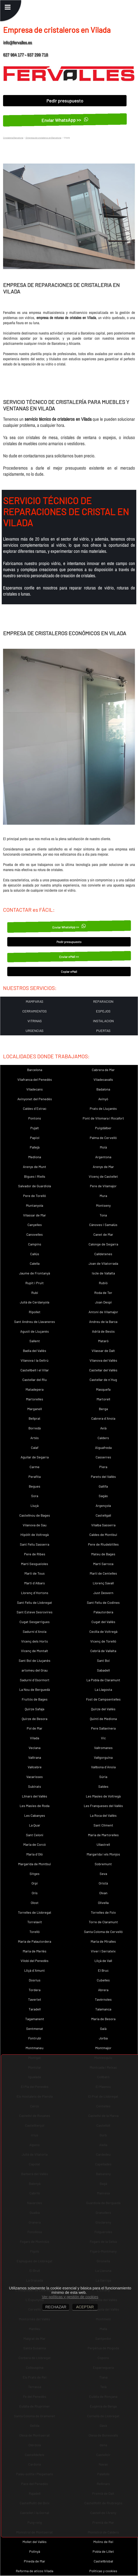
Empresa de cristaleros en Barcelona (43, 137)
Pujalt (34, 1128)
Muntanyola (34, 1205)
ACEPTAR (85, 2307)
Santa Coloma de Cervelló (103, 1932)
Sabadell (103, 1670)
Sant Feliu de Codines (103, 1602)
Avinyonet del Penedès (34, 1099)
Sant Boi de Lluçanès (34, 1660)
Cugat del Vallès (103, 1622)
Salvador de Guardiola (34, 1186)
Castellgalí (103, 1515)
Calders (103, 1438)
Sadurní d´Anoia (34, 1631)
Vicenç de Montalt (34, 1651)
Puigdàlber (103, 1128)
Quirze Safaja (34, 1709)
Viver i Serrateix (103, 1951)
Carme (35, 1467)
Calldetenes (103, 1254)
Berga (103, 1409)
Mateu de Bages (103, 1554)
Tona (103, 1215)
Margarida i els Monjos (103, 1854)
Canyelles (34, 1225)
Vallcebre (35, 1767)
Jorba (103, 2038)
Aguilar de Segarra (35, 1457)
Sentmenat (34, 2028)
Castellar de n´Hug (103, 1379)
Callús (34, 1254)
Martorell (103, 1399)
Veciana (34, 1748)
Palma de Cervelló (103, 1138)
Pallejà (35, 1147)
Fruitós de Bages (35, 1699)
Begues (34, 1486)
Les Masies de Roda (34, 1806)
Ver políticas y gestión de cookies (70, 2297)
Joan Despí (103, 1302)
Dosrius (34, 1980)
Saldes (103, 1786)
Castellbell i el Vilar (34, 1370)
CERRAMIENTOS (34, 1011)
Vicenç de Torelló (103, 1641)
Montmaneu (35, 2048)
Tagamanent (34, 2019)
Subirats (34, 1786)
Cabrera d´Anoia (103, 1418)
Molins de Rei (103, 2542)
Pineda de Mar (34, 2561)
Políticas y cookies (103, 2571)
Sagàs (103, 1496)
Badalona (103, 1089)
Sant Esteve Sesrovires (34, 1612)
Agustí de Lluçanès (34, 1331)
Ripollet (34, 1312)
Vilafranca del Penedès (34, 1079)
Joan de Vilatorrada (103, 1263)
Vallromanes (103, 1748)
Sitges (35, 1874)
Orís (35, 1893)
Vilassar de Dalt (103, 1350)
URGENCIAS (35, 1030)
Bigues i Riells (34, 1176)
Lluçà (35, 1505)
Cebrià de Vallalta (103, 1651)
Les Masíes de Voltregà (103, 1796)
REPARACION (103, 1001)
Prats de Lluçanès (103, 1108)
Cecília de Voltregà (103, 1631)
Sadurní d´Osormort (34, 1680)
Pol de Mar (34, 1728)
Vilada (34, 1738)
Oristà (103, 1883)
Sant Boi (103, 1660)
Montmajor (103, 2048)
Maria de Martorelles (103, 1835)
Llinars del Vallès (34, 1796)
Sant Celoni (34, 1835)
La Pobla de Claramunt (103, 1680)
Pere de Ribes (34, 1554)
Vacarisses (34, 1777)
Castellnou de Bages (34, 1515)
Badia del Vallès (34, 1350)
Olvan (103, 1893)
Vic (103, 1738)
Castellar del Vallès (103, 1370)
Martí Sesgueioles (34, 1564)
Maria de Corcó (34, 1844)
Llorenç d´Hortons (34, 1593)
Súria (103, 1777)
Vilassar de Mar (34, 1215)
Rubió (103, 1283)
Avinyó (103, 1099)
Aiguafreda (103, 1447)
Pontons (34, 1118)
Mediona (34, 1157)
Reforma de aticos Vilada (34, 2571)
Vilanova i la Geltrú (34, 1360)
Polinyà (34, 2551)
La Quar (34, 1825)
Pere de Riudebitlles (103, 1544)
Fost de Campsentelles (103, 1699)
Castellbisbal (103, 2561)
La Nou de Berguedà (34, 1689)
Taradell (35, 2009)
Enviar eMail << (69, 957)
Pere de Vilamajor (103, 1186)
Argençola (103, 1505)
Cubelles (103, 1980)
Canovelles (34, 1234)
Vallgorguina (103, 1757)
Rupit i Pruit (34, 1283)
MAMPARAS (34, 1001)
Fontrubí (34, 2038)
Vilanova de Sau (35, 1525)
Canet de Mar (103, 1234)
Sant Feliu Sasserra (34, 1544)
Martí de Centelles (103, 1573)
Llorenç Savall (103, 1583)
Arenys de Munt (34, 1167)
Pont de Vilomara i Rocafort (103, 1118)
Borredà (34, 1428)
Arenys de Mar (103, 1167)
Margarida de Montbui (34, 1864)
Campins (34, 1244)
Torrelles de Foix (103, 1912)
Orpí (34, 1883)
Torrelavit (34, 1922)
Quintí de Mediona (103, 1719)
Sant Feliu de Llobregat (34, 1602)
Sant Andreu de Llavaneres (34, 1321)
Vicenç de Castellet (103, 1176)
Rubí (34, 1292)
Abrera (103, 1990)
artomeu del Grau (35, 1670)
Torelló (34, 1932)
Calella (35, 1263)
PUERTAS (103, 1030)
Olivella (103, 1903)
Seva (103, 1874)
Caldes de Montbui (103, 1534)
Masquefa (103, 1389)
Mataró (103, 1341)
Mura (103, 1196)
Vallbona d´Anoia (103, 1767)
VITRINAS (34, 1021)
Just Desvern (103, 1593)
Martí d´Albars (34, 1583)
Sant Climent (103, 1825)
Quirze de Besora (34, 1719)
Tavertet (34, 1999)
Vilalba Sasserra (103, 1525)
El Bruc (103, 1970)
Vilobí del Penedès (34, 1961)
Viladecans (34, 1089)
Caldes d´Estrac (34, 1108)
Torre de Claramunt (103, 1922)
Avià (103, 1428)
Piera (103, 1467)
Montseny (103, 1205)
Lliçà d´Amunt (34, 1970)
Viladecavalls (103, 1079)
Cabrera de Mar (103, 1070)
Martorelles (34, 1399)
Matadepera (35, 1389)
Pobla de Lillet (103, 2551)
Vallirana (34, 1757)
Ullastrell (103, 1844)
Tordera (34, 1990)
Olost (35, 1903)
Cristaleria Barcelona (13, 137)
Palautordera (103, 1612)
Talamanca (103, 2009)
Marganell (34, 1409)
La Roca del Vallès (103, 1815)
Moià (103, 1147)
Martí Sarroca (103, 1564)
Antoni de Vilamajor (103, 1312)
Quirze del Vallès (103, 1709)
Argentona (103, 1157)
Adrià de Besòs (103, 1331)
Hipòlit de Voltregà (34, 1534)
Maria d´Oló (34, 1854)
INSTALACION (103, 1021)
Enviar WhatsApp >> (64, 120)
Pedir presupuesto (64, 100)
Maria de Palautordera (34, 1941)
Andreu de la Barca (103, 1321)
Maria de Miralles (103, 1941)
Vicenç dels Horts (34, 1641)
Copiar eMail (69, 971)
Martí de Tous (34, 1573)
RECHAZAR (55, 2307)
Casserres (103, 1457)
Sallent (34, 1341)
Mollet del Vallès (35, 2542)
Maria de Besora (103, 2019)
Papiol (34, 1138)
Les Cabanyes (34, 1815)
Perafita (34, 1476)
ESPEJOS (103, 1011)
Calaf (34, 1447)
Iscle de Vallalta (103, 1273)
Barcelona (34, 1070)
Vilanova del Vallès (103, 1360)
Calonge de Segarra (103, 1244)
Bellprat (34, 1418)
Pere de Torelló (34, 1196)
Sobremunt (103, 1864)
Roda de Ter (103, 1292)
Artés (34, 1438)
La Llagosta (103, 1689)
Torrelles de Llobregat (34, 1912)
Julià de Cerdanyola (34, 1302)
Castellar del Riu (34, 1379)
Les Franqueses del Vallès (103, 1806)
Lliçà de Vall (103, 1961)
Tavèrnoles (103, 1999)
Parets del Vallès (103, 1476)
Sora (34, 1496)
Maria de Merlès (34, 1951)
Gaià (103, 2028)
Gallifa (103, 1486)
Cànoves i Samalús (103, 1225)
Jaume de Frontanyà (34, 1273)
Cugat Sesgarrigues (34, 1622)
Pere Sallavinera (103, 1728)
